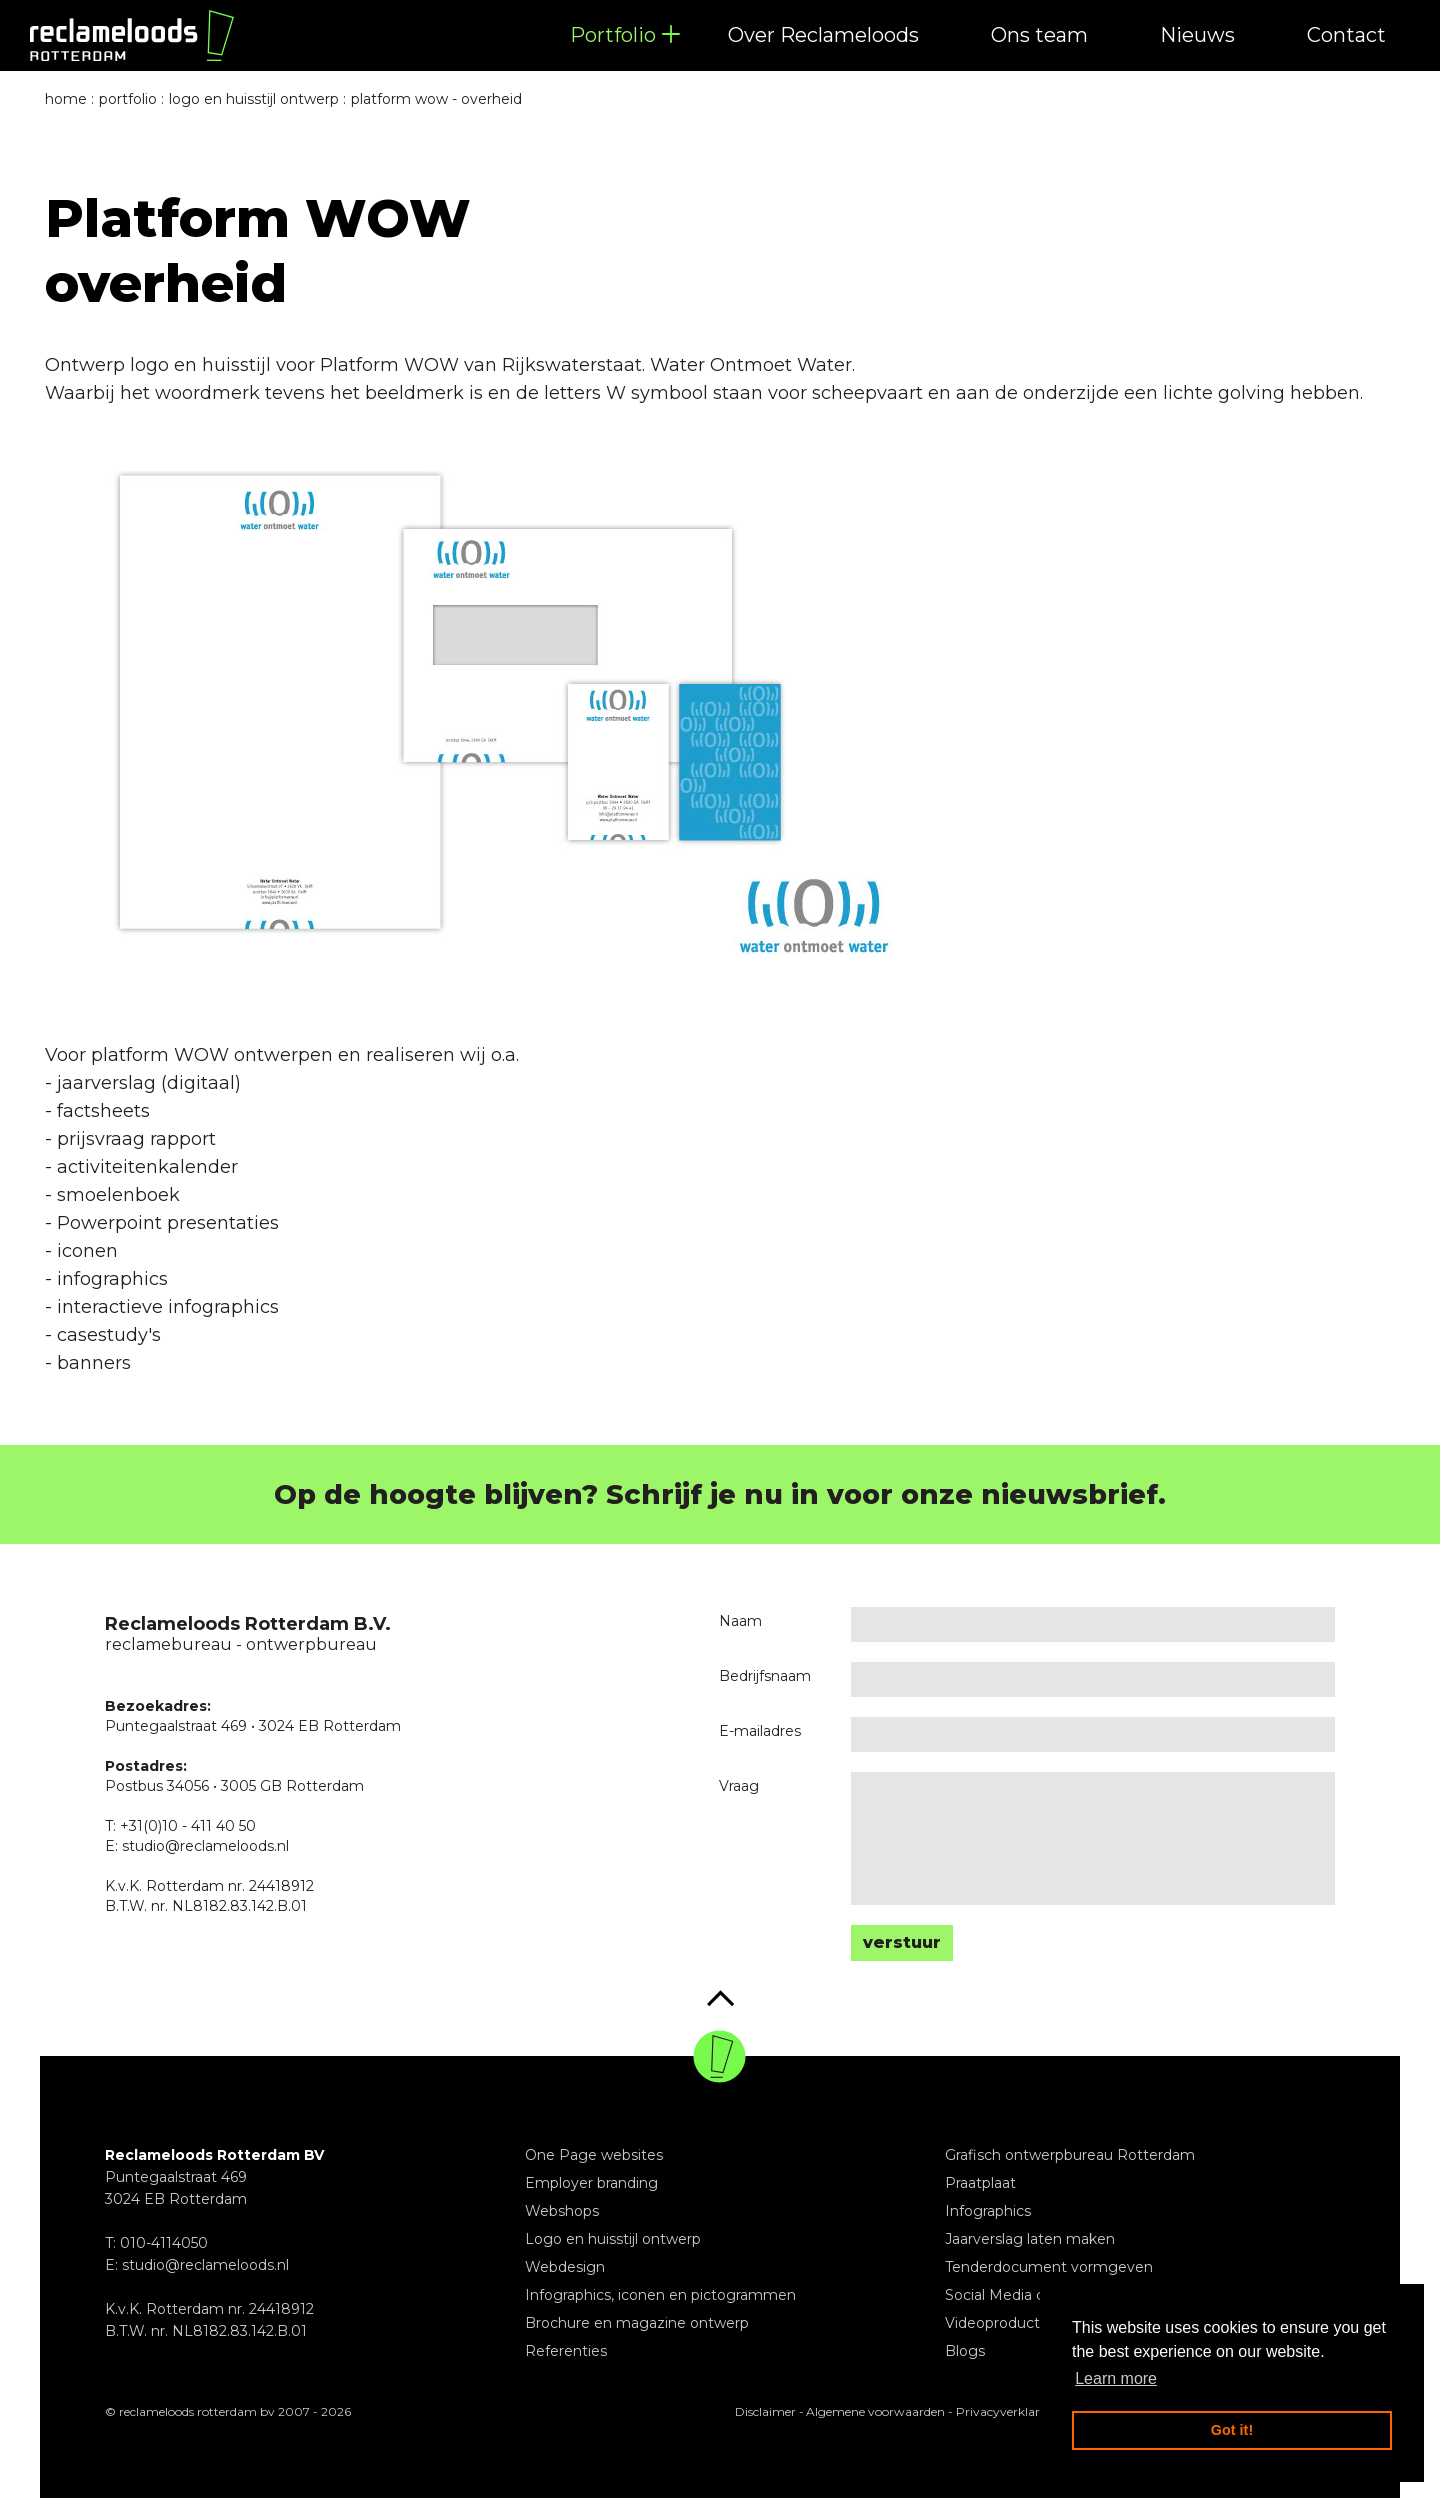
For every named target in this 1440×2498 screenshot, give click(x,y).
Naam (740, 1621)
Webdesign (565, 2267)
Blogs (965, 2351)
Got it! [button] (1232, 2430)
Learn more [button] (1116, 2378)
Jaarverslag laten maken (1030, 2239)
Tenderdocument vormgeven (1049, 2267)
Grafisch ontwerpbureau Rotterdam (1070, 2155)
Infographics (988, 2211)
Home (66, 99)
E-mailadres (760, 1731)
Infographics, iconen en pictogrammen (660, 2295)
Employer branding (591, 2183)
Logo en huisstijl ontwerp (613, 2239)
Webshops (562, 2211)
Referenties (566, 2351)
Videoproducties (1002, 2323)
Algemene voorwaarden (875, 2411)
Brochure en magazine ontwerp (637, 2323)
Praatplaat (980, 2183)
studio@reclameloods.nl (205, 2265)
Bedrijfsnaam (765, 1676)
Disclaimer (765, 2411)
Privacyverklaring (1007, 2411)
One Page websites (594, 2155)
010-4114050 (164, 2243)
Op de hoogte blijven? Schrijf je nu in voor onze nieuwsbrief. (720, 1494)
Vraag (739, 1786)
